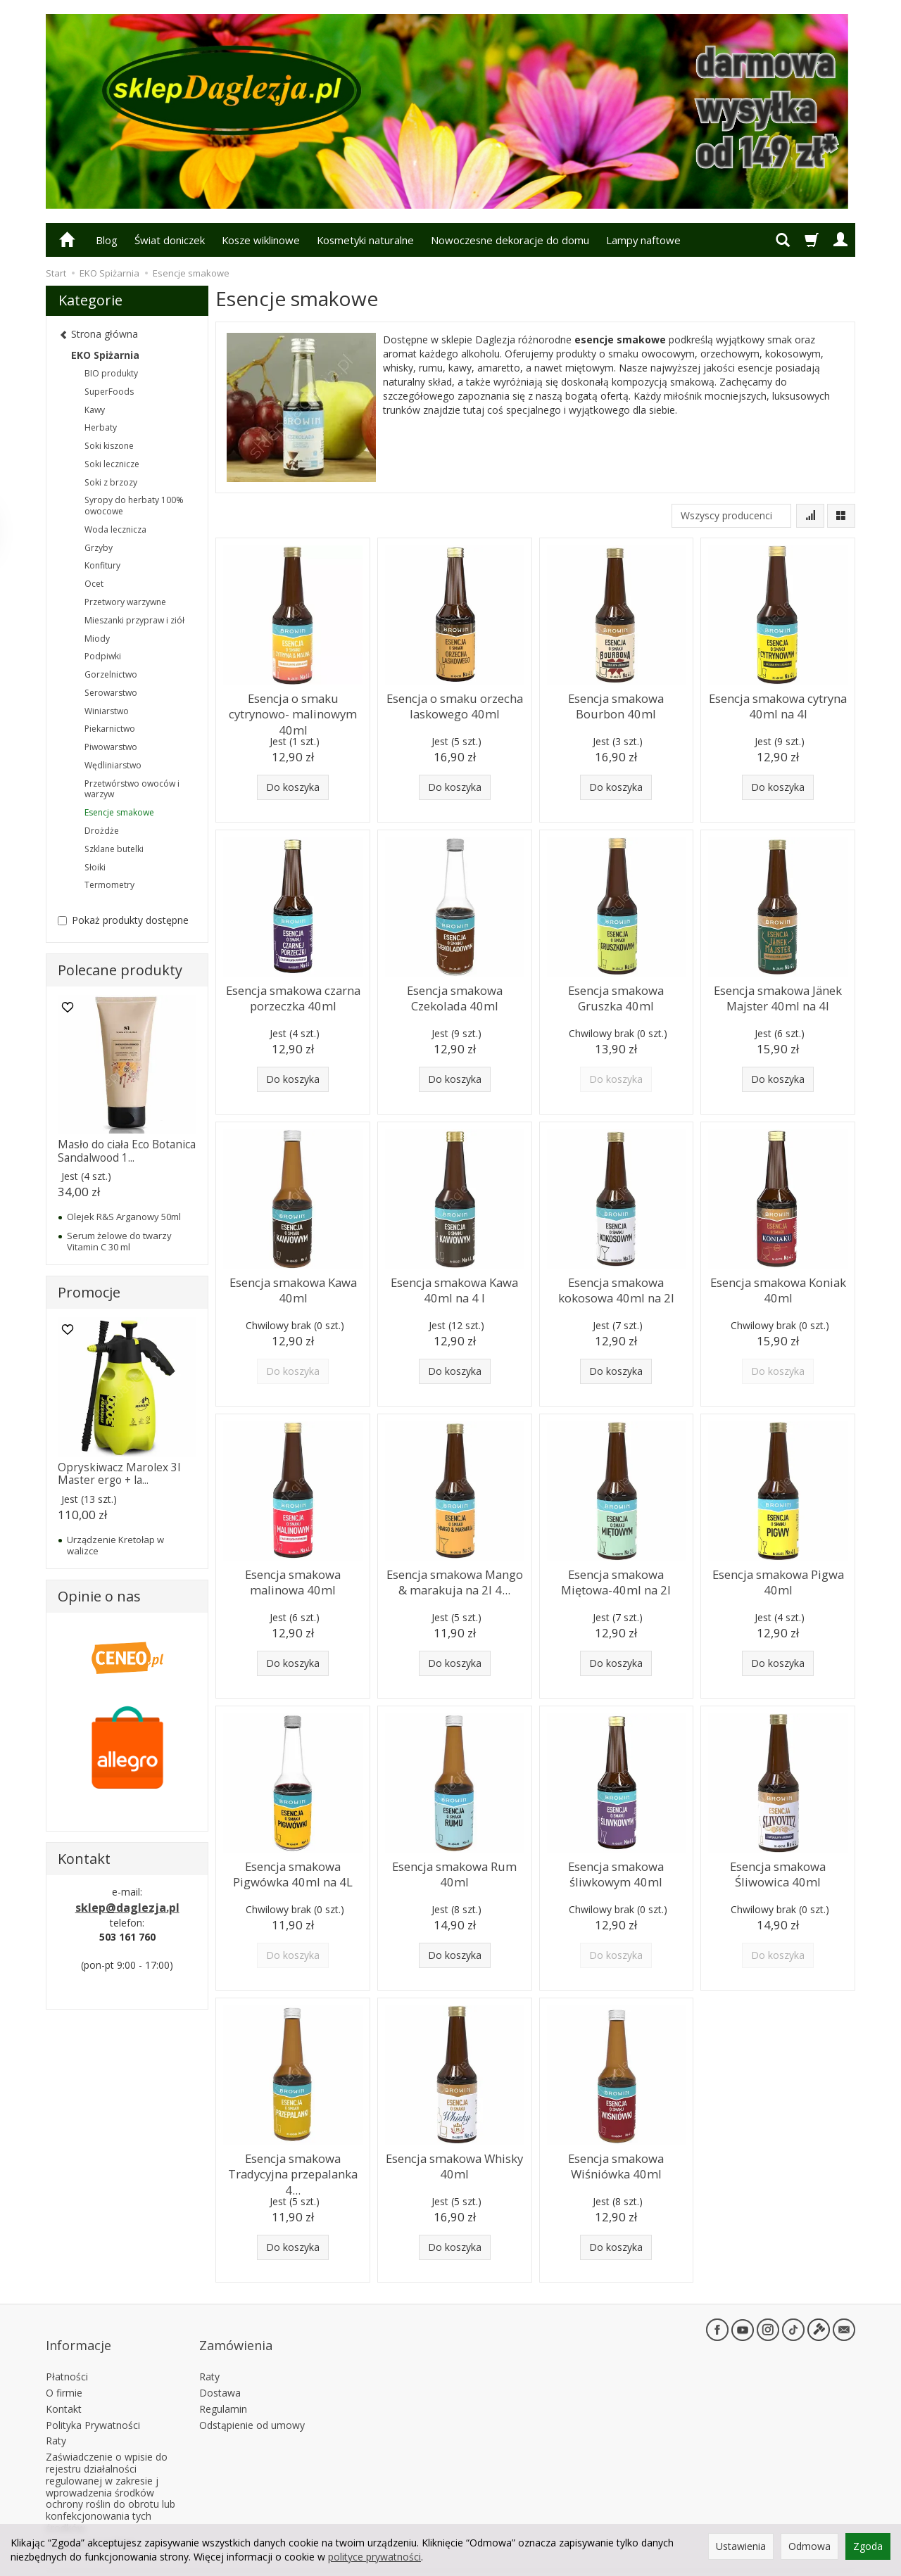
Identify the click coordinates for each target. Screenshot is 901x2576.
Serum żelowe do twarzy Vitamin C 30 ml (119, 1241)
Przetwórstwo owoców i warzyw (131, 789)
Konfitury (102, 565)
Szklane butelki (114, 849)
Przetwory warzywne (125, 602)
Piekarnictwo (109, 729)
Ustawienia (741, 2546)
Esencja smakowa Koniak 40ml (778, 1287)
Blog (107, 240)
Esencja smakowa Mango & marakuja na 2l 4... (454, 1579)
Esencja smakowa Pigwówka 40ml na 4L (293, 1871)
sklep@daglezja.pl (127, 1907)
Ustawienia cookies (90, 2520)
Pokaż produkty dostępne (123, 920)
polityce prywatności (374, 2556)
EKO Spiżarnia (105, 355)
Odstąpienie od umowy (252, 2402)
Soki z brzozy (110, 482)
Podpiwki (102, 656)
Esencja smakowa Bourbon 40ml (616, 703)
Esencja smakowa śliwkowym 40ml (616, 1871)
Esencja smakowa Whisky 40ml (454, 2163)
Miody (97, 639)
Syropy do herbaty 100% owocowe (134, 505)
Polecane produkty (120, 969)
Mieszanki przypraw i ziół (134, 620)
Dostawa (220, 2370)
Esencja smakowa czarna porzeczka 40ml (293, 995)
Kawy (94, 410)
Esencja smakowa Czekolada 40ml (454, 995)
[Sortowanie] (810, 516)
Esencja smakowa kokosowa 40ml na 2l (615, 1287)
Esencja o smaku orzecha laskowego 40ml (455, 703)
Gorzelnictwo (110, 674)
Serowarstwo (110, 693)
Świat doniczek (169, 240)
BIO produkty (111, 373)
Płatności (67, 2354)
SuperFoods (109, 392)
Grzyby (98, 548)
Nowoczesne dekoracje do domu (510, 240)
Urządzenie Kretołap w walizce (115, 1545)
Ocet (93, 584)
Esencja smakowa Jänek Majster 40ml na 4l (778, 995)
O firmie (64, 2370)
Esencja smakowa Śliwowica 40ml (778, 1871)
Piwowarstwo (110, 747)
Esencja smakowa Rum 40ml (454, 1871)
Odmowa (809, 2546)
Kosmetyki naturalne (365, 240)
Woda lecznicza (115, 529)
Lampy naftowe (643, 240)
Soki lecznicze (111, 464)
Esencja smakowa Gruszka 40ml (616, 995)
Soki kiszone (109, 446)
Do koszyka (293, 787)
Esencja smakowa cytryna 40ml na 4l (778, 703)
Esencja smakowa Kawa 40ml (293, 1287)
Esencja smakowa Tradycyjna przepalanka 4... (293, 2163)
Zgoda (868, 2546)
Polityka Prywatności (93, 2402)
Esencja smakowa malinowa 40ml (293, 1579)
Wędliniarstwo (112, 765)
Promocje (89, 1292)
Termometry (109, 885)
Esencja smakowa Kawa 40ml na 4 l (454, 1287)
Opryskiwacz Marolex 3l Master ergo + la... (119, 1473)
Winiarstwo (106, 711)
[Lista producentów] (731, 516)
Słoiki (95, 867)
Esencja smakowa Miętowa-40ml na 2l (616, 1579)
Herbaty (100, 427)
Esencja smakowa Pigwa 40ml (778, 1579)
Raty (56, 2418)
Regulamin (223, 2385)
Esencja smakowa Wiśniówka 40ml (616, 2163)
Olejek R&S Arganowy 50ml (124, 1216)
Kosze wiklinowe (261, 240)
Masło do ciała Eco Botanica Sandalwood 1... (127, 1151)
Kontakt (64, 2385)
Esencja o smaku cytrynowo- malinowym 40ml (293, 710)
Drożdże (101, 831)
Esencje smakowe (119, 812)
